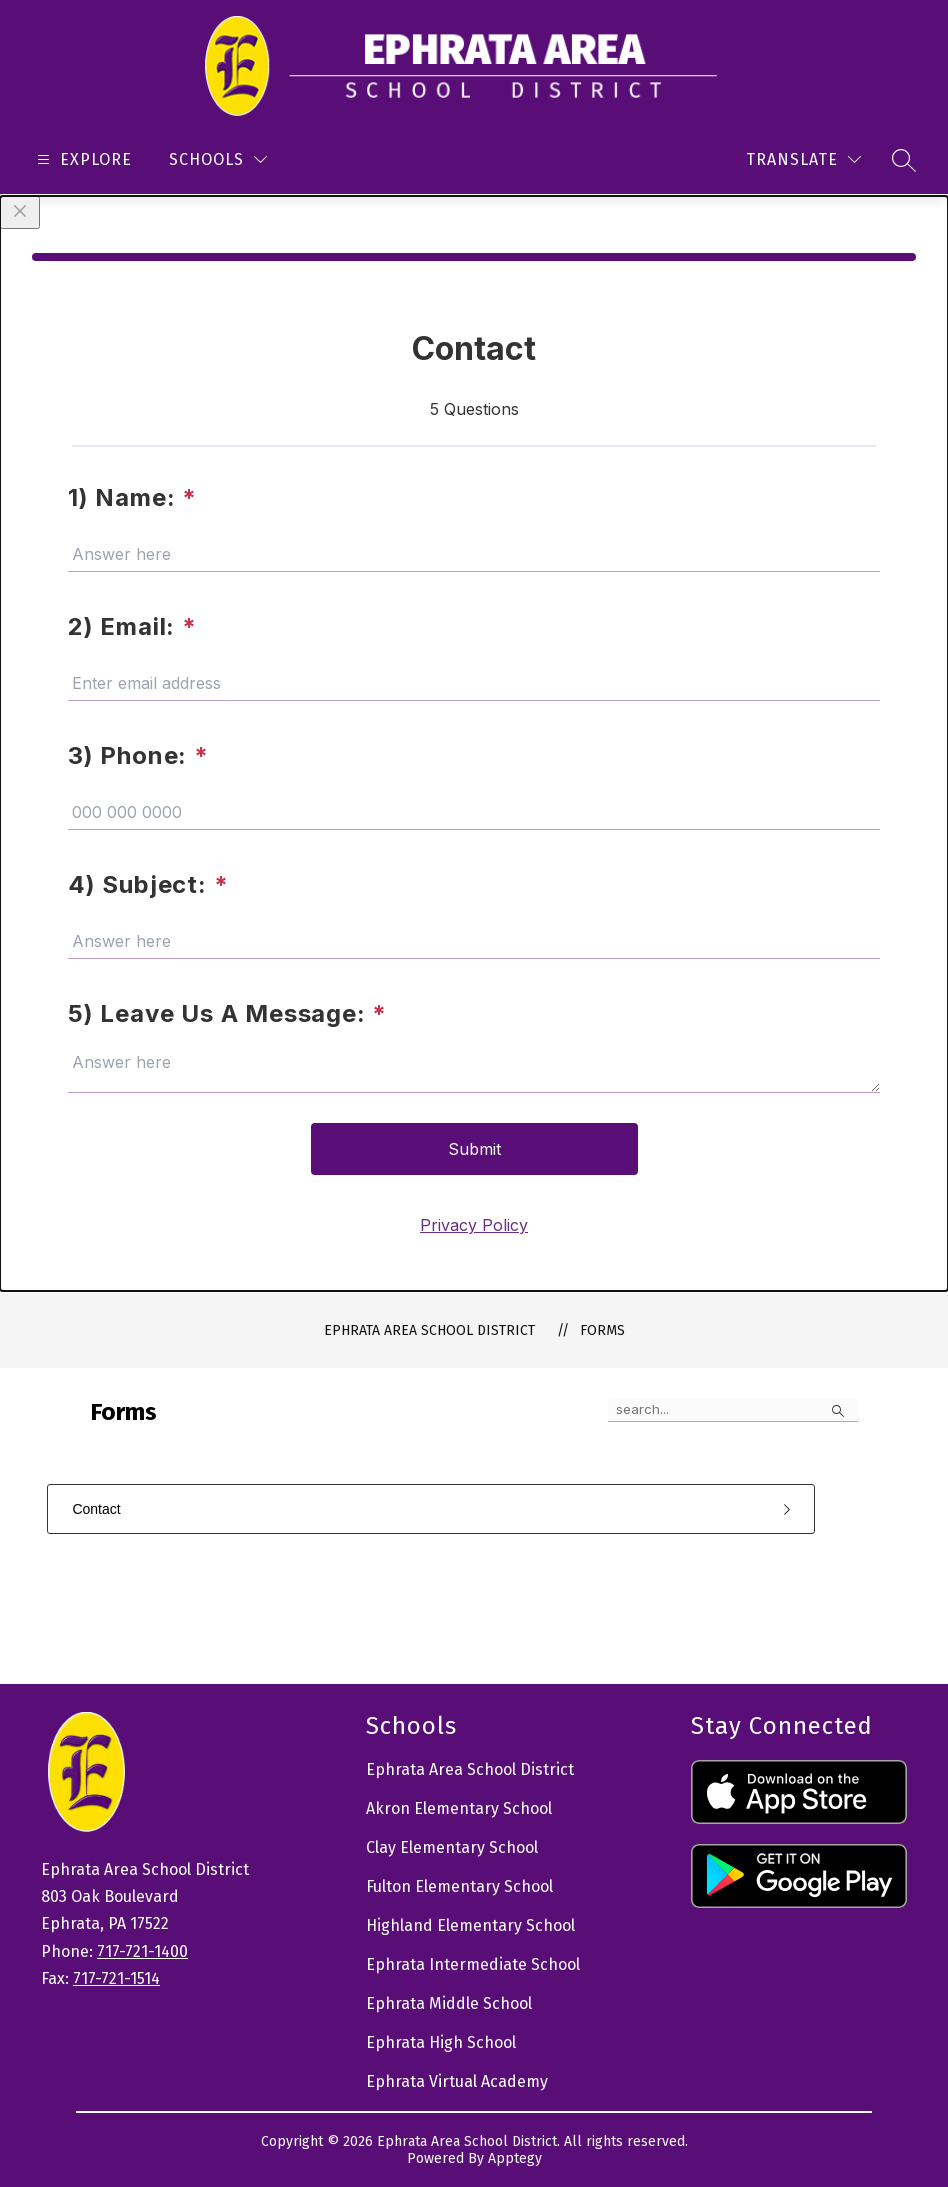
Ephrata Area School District (429, 1330)
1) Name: (132, 497)
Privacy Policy (474, 1225)
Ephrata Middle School (449, 2003)
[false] (733, 1410)
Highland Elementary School (470, 1925)
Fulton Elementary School (459, 1886)
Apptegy (515, 2158)
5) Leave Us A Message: (227, 1013)
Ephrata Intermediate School (473, 1964)
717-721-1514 (116, 1978)
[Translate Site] (803, 159)
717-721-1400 (142, 1951)
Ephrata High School (441, 2042)
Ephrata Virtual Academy (457, 2081)
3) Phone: (138, 755)
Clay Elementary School (452, 1847)
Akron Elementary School (459, 1808)
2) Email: (132, 626)
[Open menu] (82, 159)
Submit (474, 1149)
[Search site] (904, 160)
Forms (602, 1330)
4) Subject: (148, 884)
